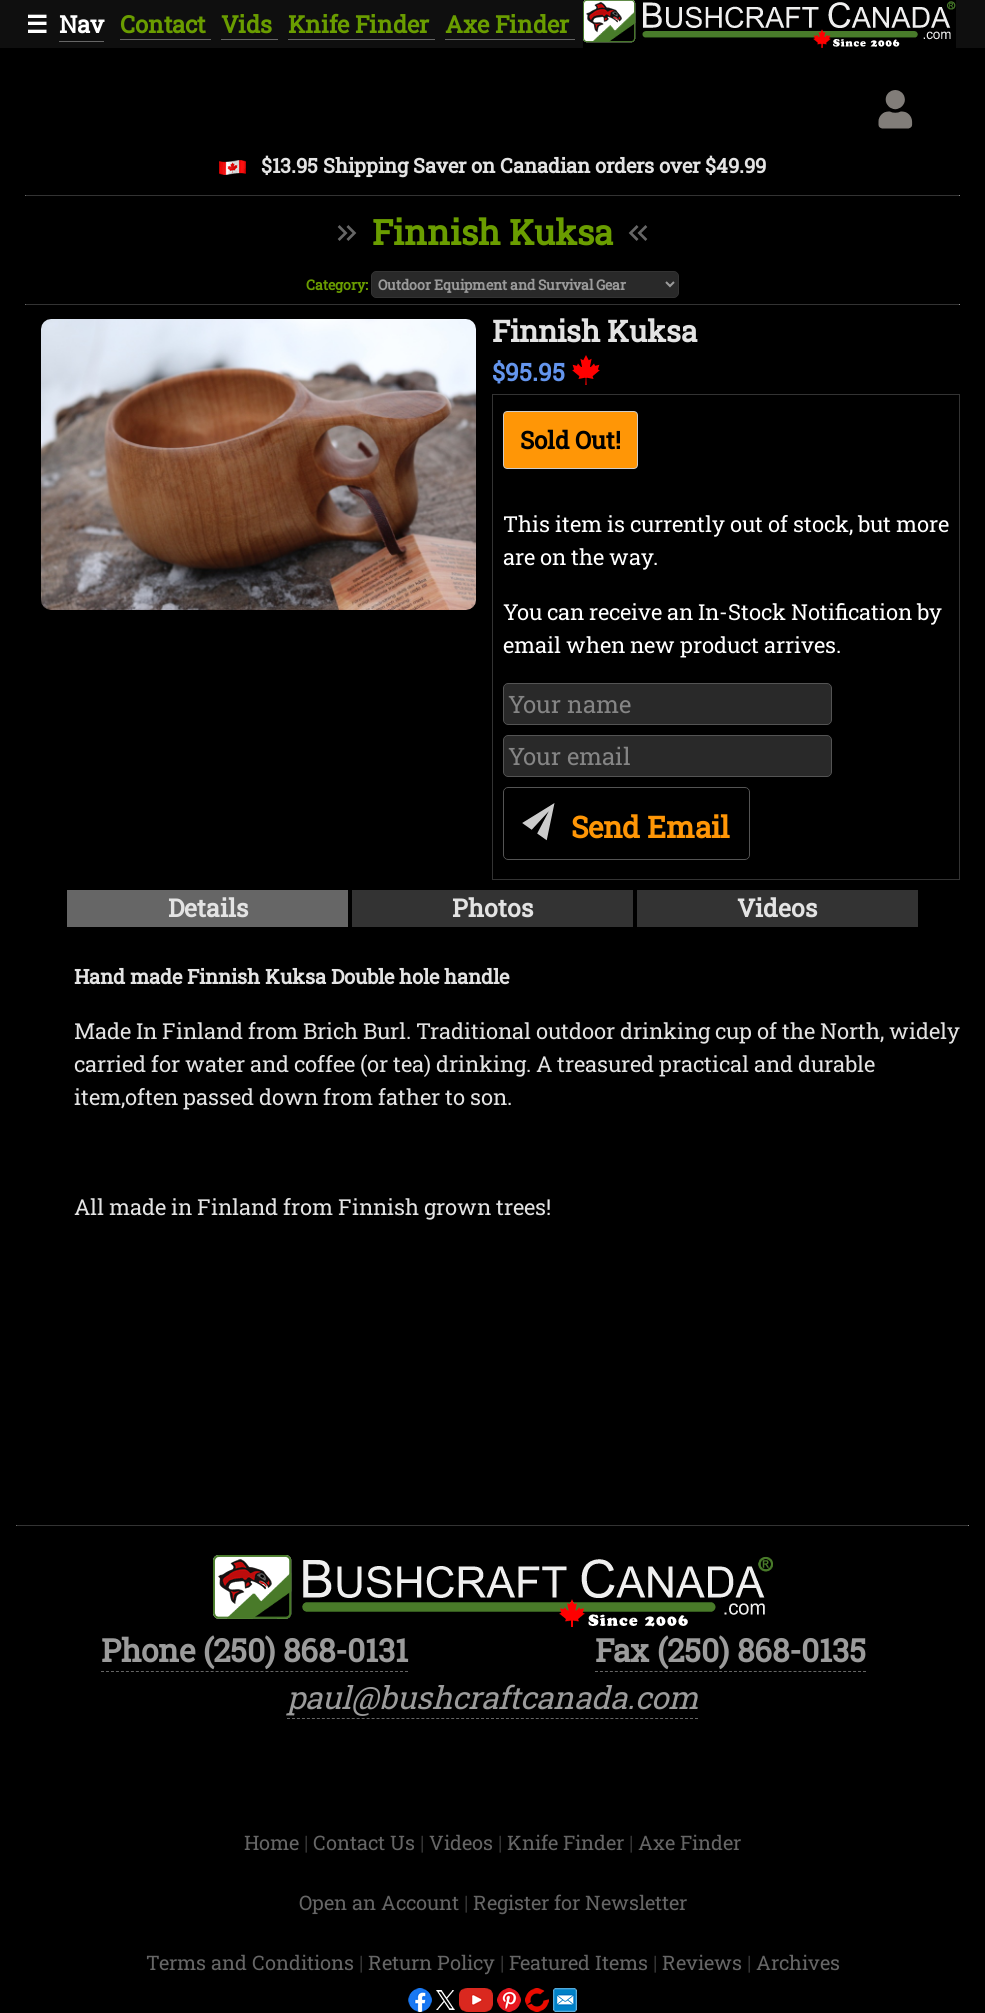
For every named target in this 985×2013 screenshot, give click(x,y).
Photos (492, 907)
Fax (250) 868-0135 (730, 1650)
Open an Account (379, 1902)
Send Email (622, 818)
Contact (165, 23)
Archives (798, 1962)
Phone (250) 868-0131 (254, 1650)
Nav (81, 23)
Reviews (704, 1962)
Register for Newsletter (580, 1902)
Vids (249, 23)
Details (208, 907)
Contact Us (366, 1842)
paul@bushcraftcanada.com (492, 1697)
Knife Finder (361, 23)
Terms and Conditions (252, 1962)
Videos (777, 907)
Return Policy (434, 1962)
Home (274, 1842)
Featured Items (581, 1962)
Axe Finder (510, 23)
